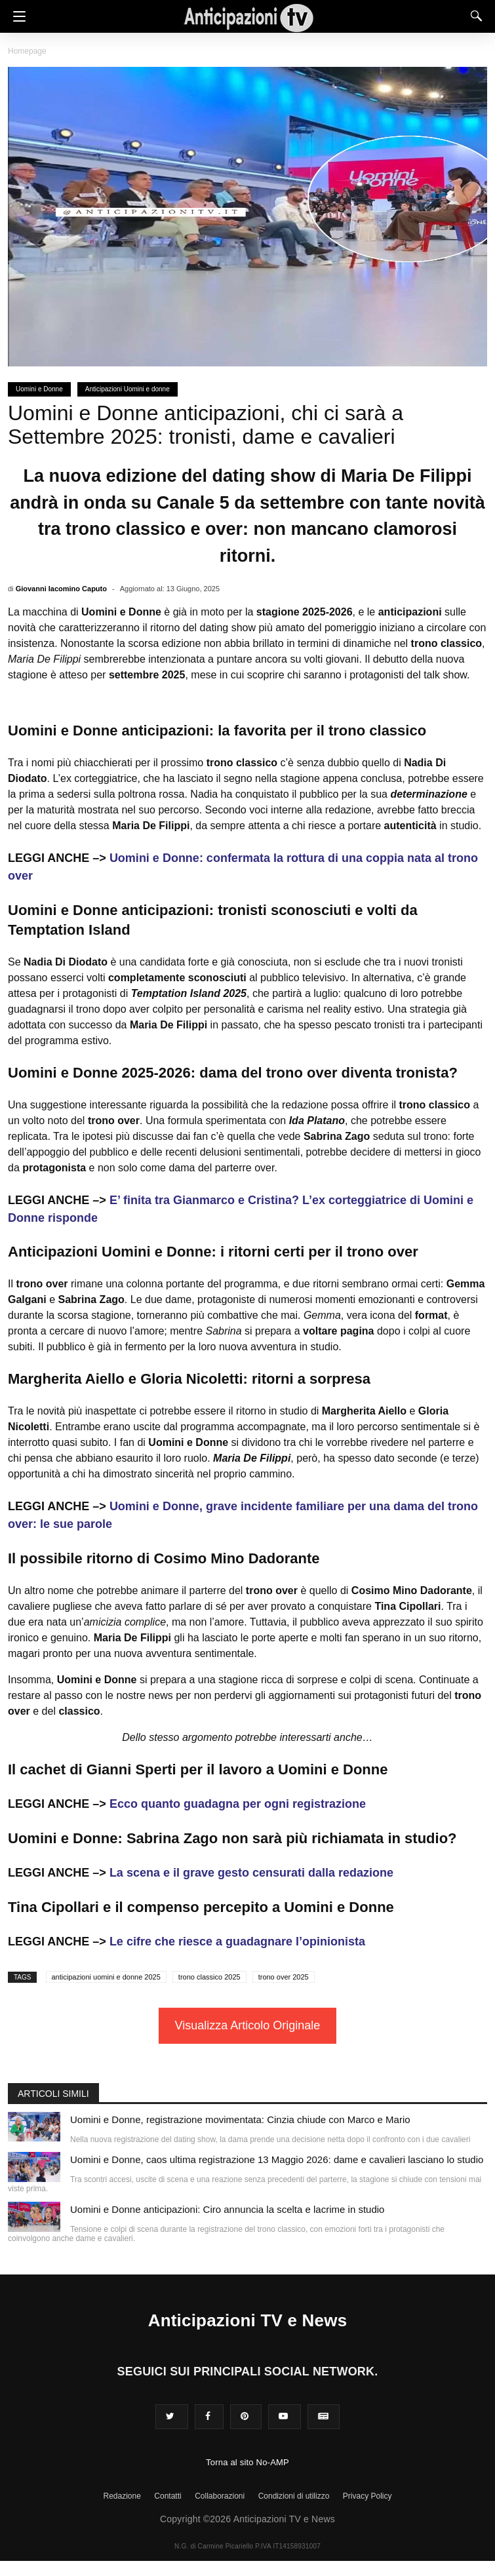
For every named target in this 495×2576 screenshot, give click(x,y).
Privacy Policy (367, 2496)
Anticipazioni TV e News (247, 2320)
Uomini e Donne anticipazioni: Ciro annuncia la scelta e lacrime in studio (227, 2209)
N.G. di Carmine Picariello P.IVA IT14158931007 (247, 2546)
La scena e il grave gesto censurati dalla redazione (251, 1872)
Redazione (121, 2496)
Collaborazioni (220, 2496)
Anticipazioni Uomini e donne (127, 389)
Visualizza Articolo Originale (248, 2025)
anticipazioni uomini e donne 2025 (106, 1977)
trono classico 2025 (209, 1977)
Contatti (167, 2496)
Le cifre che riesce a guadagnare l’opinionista (237, 1941)
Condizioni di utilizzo (294, 2496)
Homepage (27, 51)
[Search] (473, 15)
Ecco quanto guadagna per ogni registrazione (237, 1803)
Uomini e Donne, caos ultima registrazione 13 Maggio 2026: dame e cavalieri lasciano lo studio (276, 2159)
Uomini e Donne (39, 389)
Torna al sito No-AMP (247, 2462)
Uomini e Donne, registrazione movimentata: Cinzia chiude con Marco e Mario (240, 2119)
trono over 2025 (283, 1977)
